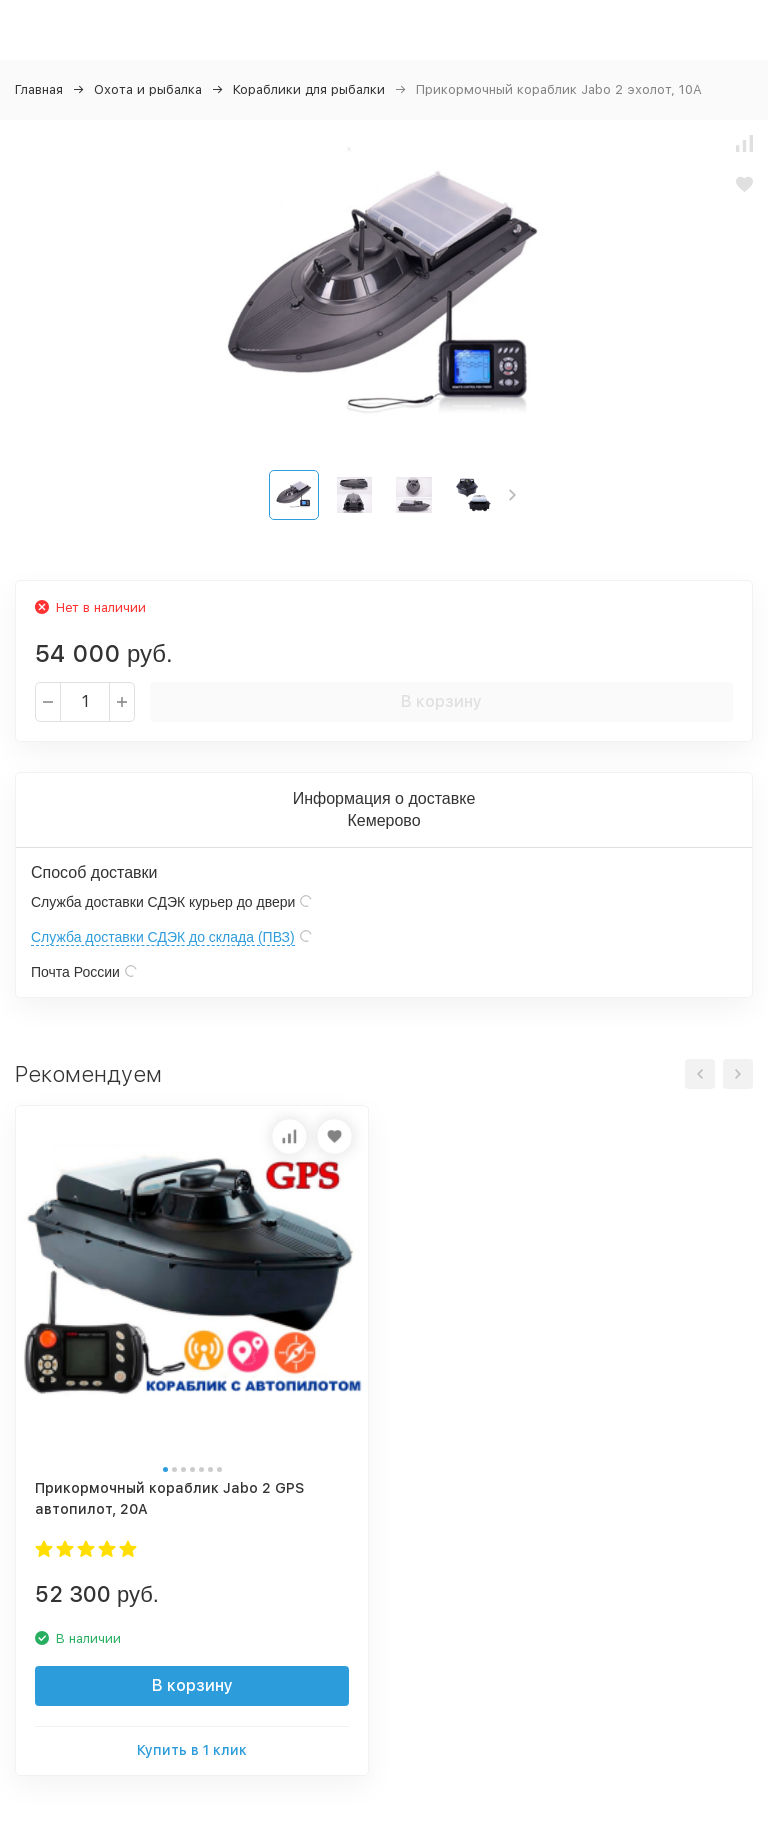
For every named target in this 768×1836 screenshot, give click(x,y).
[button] (512, 495)
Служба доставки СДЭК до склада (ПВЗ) (163, 937)
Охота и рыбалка (148, 89)
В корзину (441, 701)
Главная (39, 89)
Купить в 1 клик (192, 1750)
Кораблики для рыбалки (309, 89)
